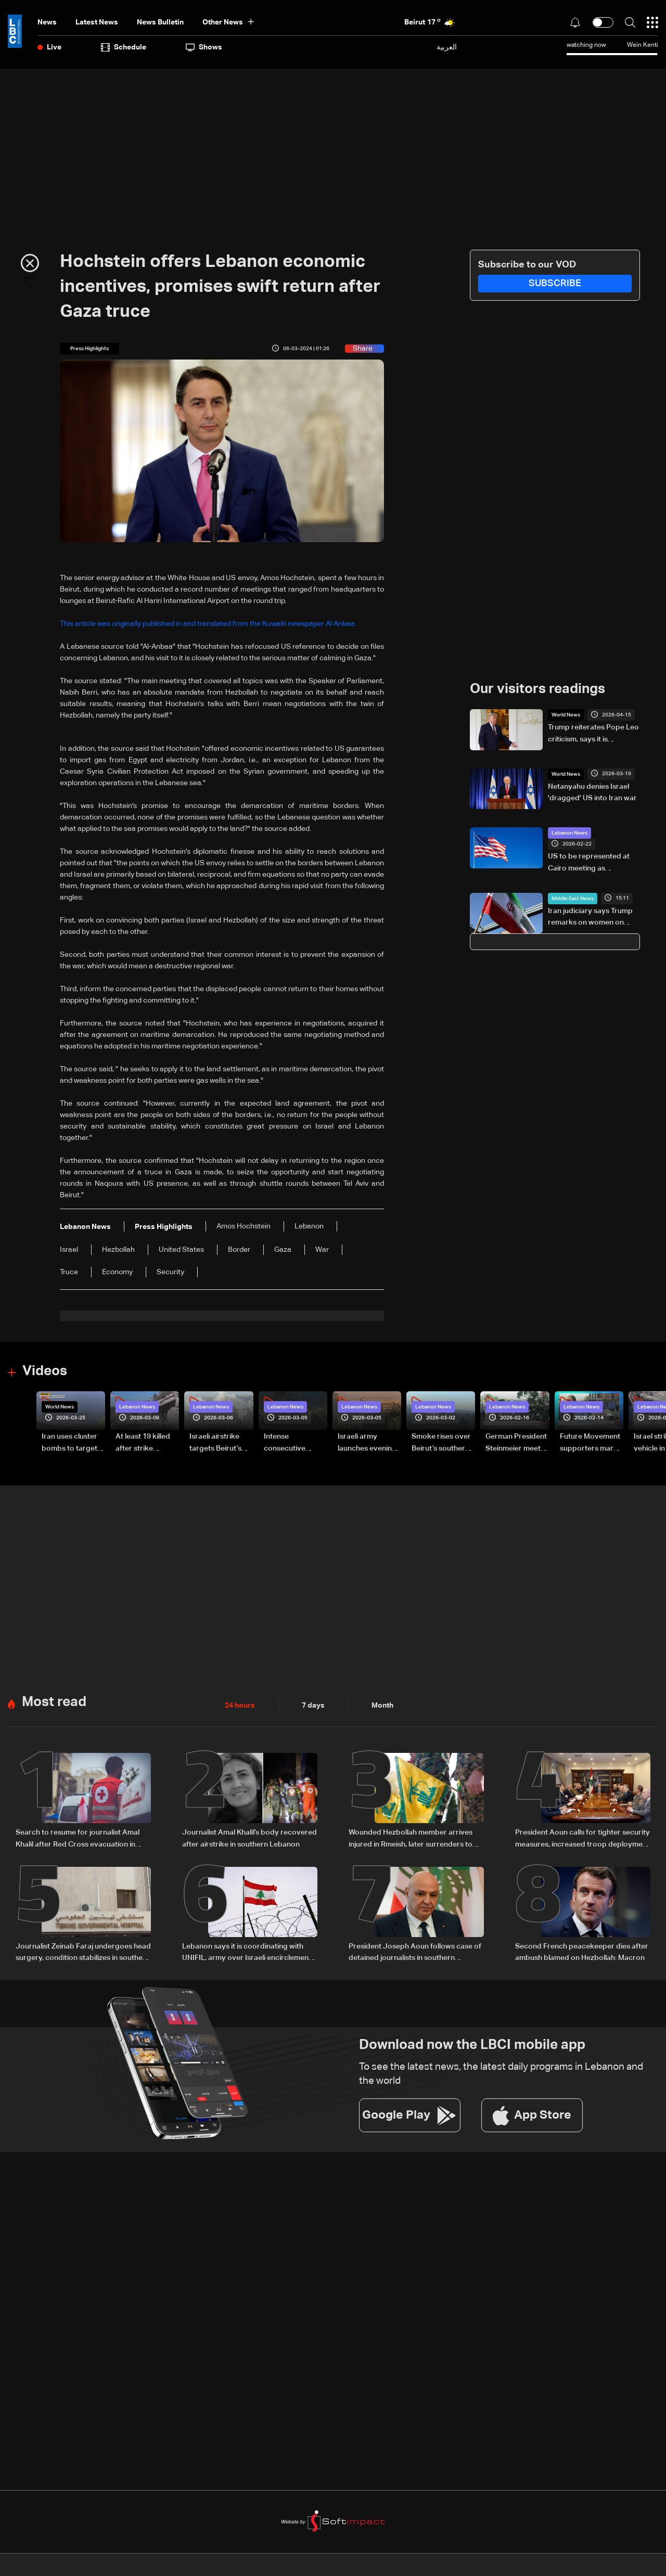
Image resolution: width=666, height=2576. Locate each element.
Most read (54, 1702)
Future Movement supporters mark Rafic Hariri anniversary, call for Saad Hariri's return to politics (590, 1443)
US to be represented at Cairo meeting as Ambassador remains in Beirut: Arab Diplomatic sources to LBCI (589, 863)
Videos (44, 1371)
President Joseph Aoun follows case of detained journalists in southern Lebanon (415, 1951)
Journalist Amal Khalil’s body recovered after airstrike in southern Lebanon (249, 1837)
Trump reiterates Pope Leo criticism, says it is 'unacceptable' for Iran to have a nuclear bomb (593, 734)
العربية (447, 47)
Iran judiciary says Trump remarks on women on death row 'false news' (590, 916)
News (47, 22)
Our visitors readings (537, 689)
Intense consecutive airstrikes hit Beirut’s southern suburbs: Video (293, 1443)
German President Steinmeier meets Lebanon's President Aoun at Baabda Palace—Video (516, 1443)
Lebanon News (569, 833)
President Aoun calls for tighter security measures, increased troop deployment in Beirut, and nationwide (582, 1838)
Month (382, 1705)
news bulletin (160, 22)
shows (204, 47)
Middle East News (573, 897)
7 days (313, 1705)
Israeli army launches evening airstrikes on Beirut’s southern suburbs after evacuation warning (367, 1443)
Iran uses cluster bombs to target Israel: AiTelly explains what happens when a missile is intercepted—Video (69, 1443)
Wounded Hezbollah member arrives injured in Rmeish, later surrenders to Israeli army (410, 1838)
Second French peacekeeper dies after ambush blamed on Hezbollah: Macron (581, 1950)
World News (566, 714)
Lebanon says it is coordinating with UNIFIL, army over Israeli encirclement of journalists (246, 1951)
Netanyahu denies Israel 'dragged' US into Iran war (592, 792)
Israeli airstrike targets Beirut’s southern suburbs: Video (220, 1443)
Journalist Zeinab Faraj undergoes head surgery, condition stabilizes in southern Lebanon (83, 1951)
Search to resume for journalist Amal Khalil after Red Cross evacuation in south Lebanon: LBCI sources (77, 1838)
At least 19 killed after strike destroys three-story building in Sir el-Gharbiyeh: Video (144, 1443)
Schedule (123, 47)
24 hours (240, 1705)
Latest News (96, 22)
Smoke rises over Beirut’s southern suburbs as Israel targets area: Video (441, 1443)
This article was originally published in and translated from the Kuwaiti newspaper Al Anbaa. (208, 623)
